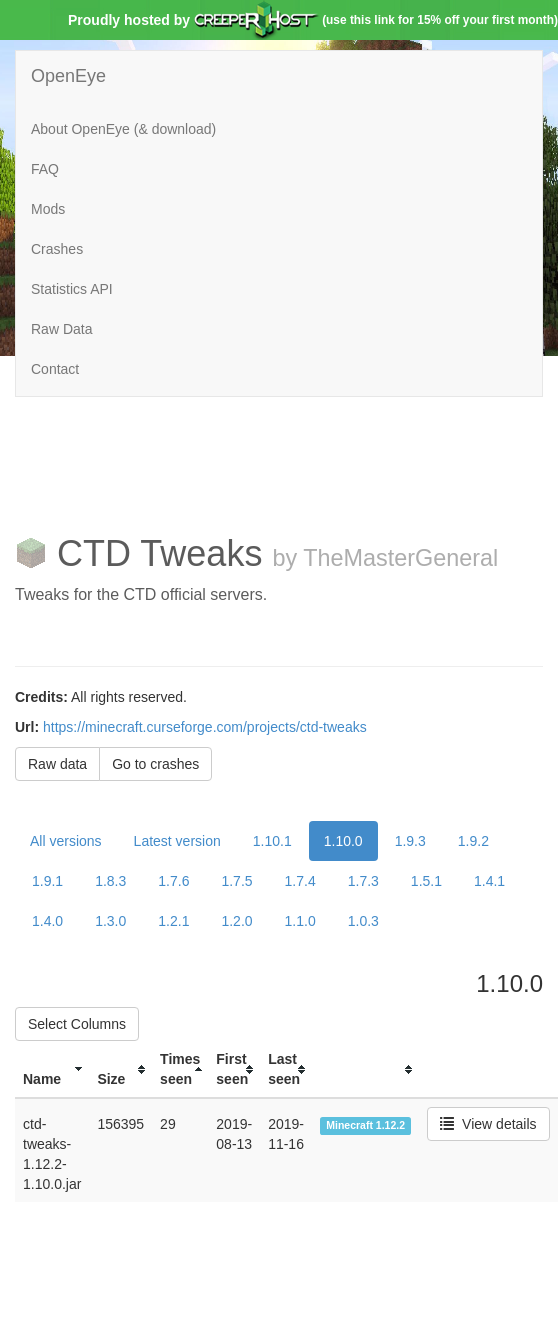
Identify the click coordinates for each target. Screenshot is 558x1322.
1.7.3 (363, 881)
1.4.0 (47, 921)
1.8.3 (110, 881)
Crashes (57, 249)
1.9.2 (473, 841)
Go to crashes (155, 764)
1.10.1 (272, 841)
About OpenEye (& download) (123, 129)
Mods (48, 209)
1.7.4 (300, 881)
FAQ (45, 169)
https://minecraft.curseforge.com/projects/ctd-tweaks (205, 727)
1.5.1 (426, 881)
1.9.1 (47, 881)
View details (488, 1124)
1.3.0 (110, 921)
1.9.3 (410, 841)
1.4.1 (489, 881)
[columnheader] (52, 1069)
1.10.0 (343, 841)
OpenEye (68, 76)
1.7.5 (236, 881)
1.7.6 (173, 881)
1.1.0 (300, 921)
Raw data (57, 764)
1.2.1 (173, 921)
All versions (66, 841)
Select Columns (77, 1024)
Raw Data (61, 329)
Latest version (177, 841)
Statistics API (72, 289)
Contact (55, 369)
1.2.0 (236, 921)
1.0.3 (363, 921)
